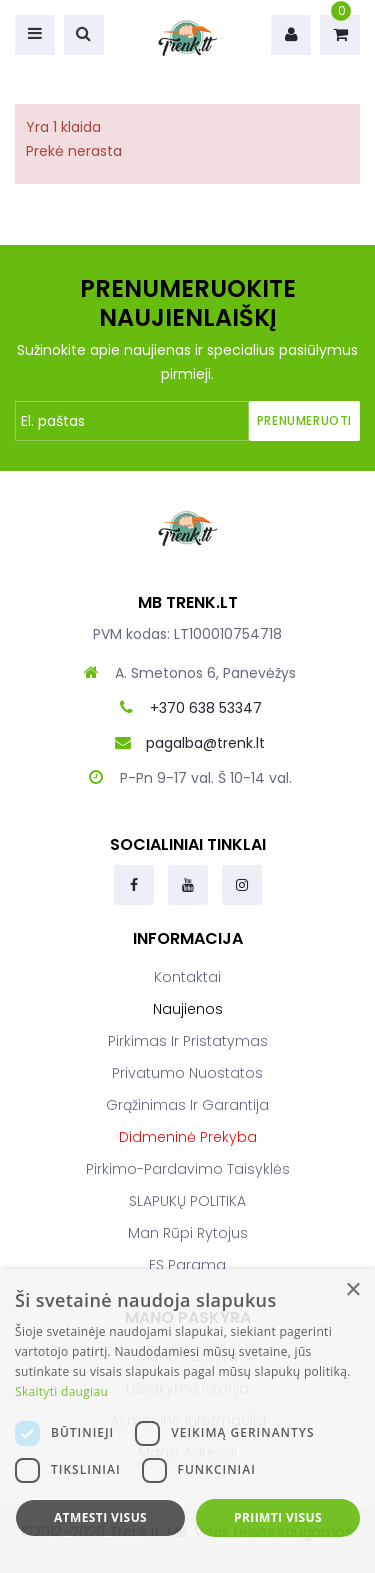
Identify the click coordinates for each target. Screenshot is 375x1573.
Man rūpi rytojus (188, 1233)
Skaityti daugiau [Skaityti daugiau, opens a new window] (61, 1391)
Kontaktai (187, 977)
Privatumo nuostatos (187, 1073)
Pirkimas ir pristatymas (188, 1041)
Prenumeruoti (304, 420)
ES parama (187, 1265)
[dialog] (187, 1421)
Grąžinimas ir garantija (187, 1105)
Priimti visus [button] (278, 1517)
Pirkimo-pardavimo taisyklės (188, 1169)
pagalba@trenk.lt (205, 743)
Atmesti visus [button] (100, 1517)
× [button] (352, 1290)
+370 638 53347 (206, 708)
